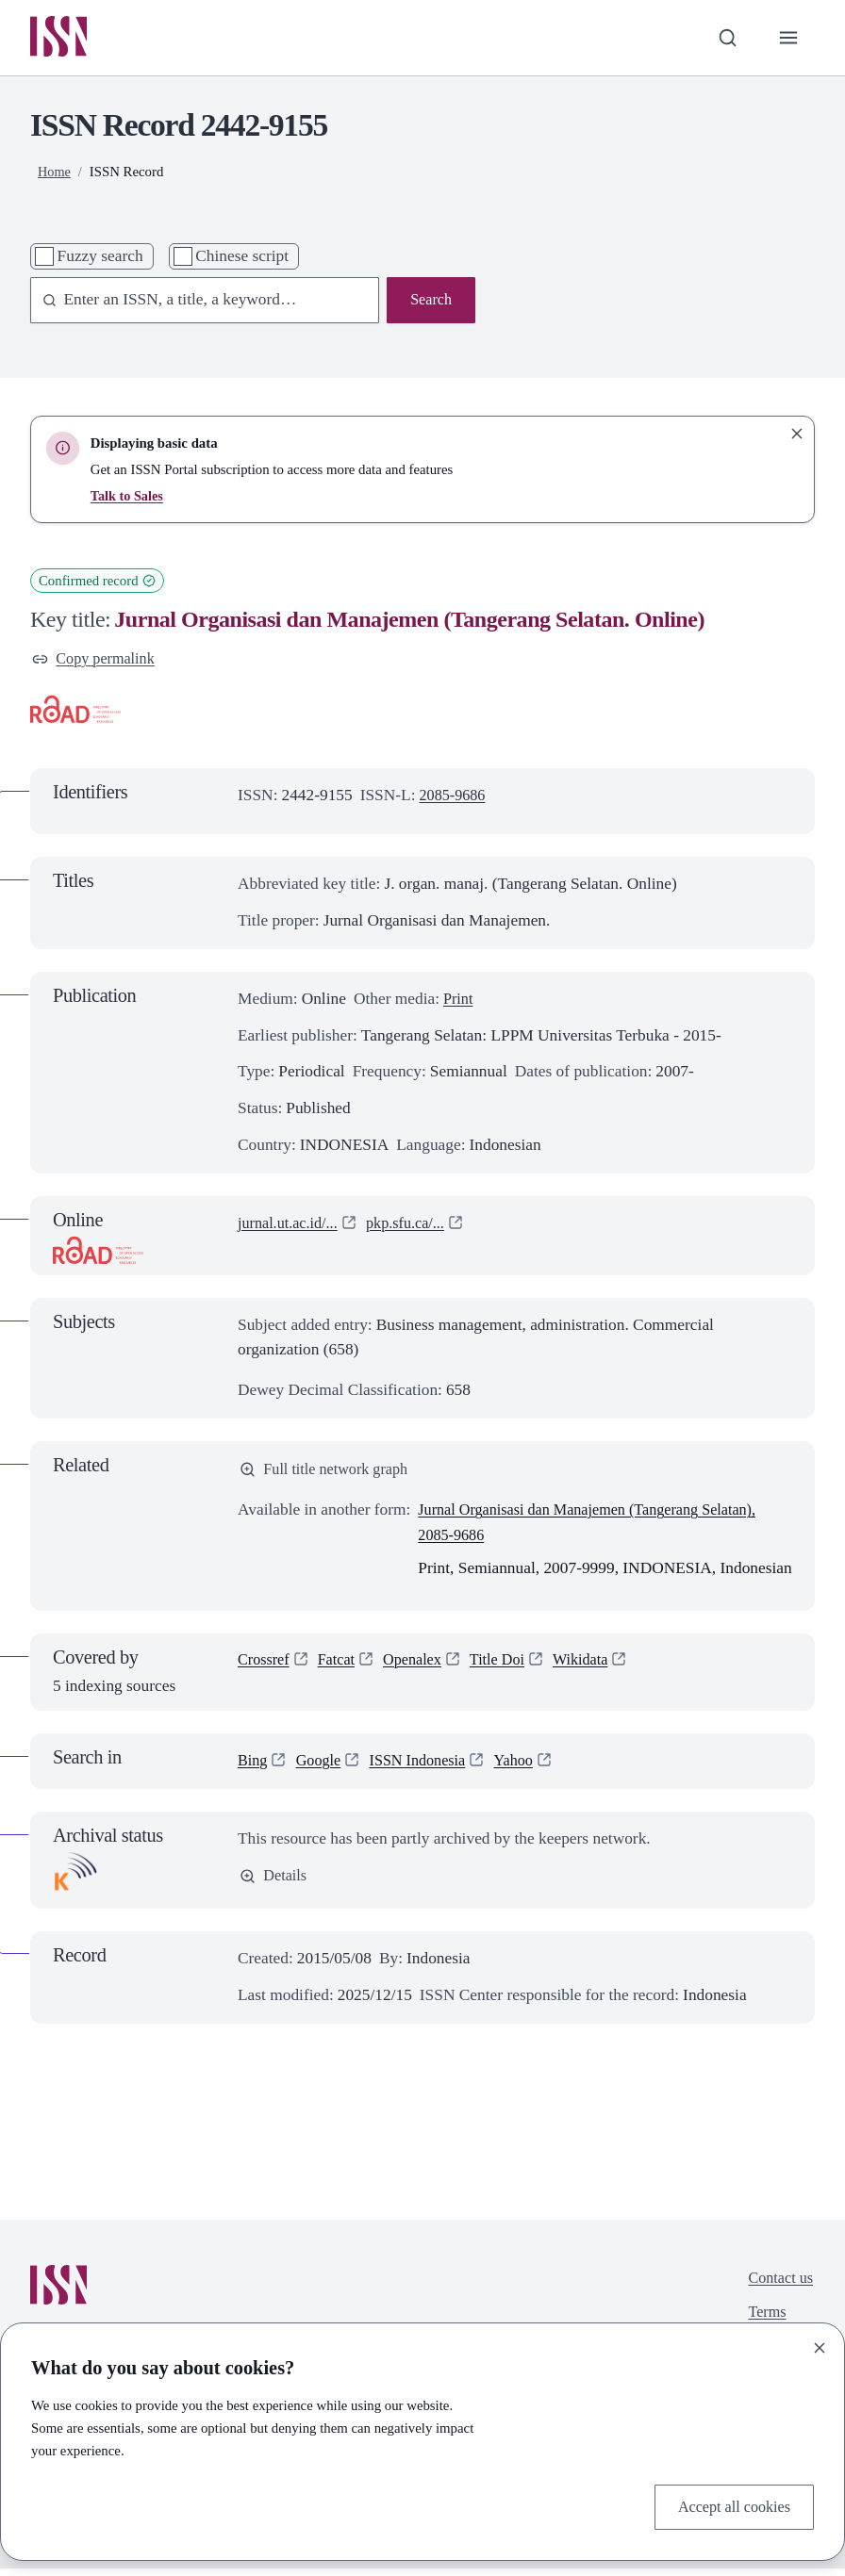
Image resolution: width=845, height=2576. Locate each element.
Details (275, 1884)
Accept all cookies (730, 2505)
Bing (254, 1767)
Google (322, 1767)
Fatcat (341, 1668)
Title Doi (510, 1668)
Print (459, 1003)
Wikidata (597, 1668)
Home (55, 173)
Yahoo (527, 1767)
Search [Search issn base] (429, 303)
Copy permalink (97, 662)
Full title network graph (329, 1475)
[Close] (820, 2346)
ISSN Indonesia (426, 1767)
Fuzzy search (100, 258)
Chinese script (242, 258)
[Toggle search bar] (725, 39)
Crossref (265, 1668)
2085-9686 (455, 800)
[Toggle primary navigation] (787, 39)
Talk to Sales (128, 497)
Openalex (421, 1668)
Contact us (778, 2285)
